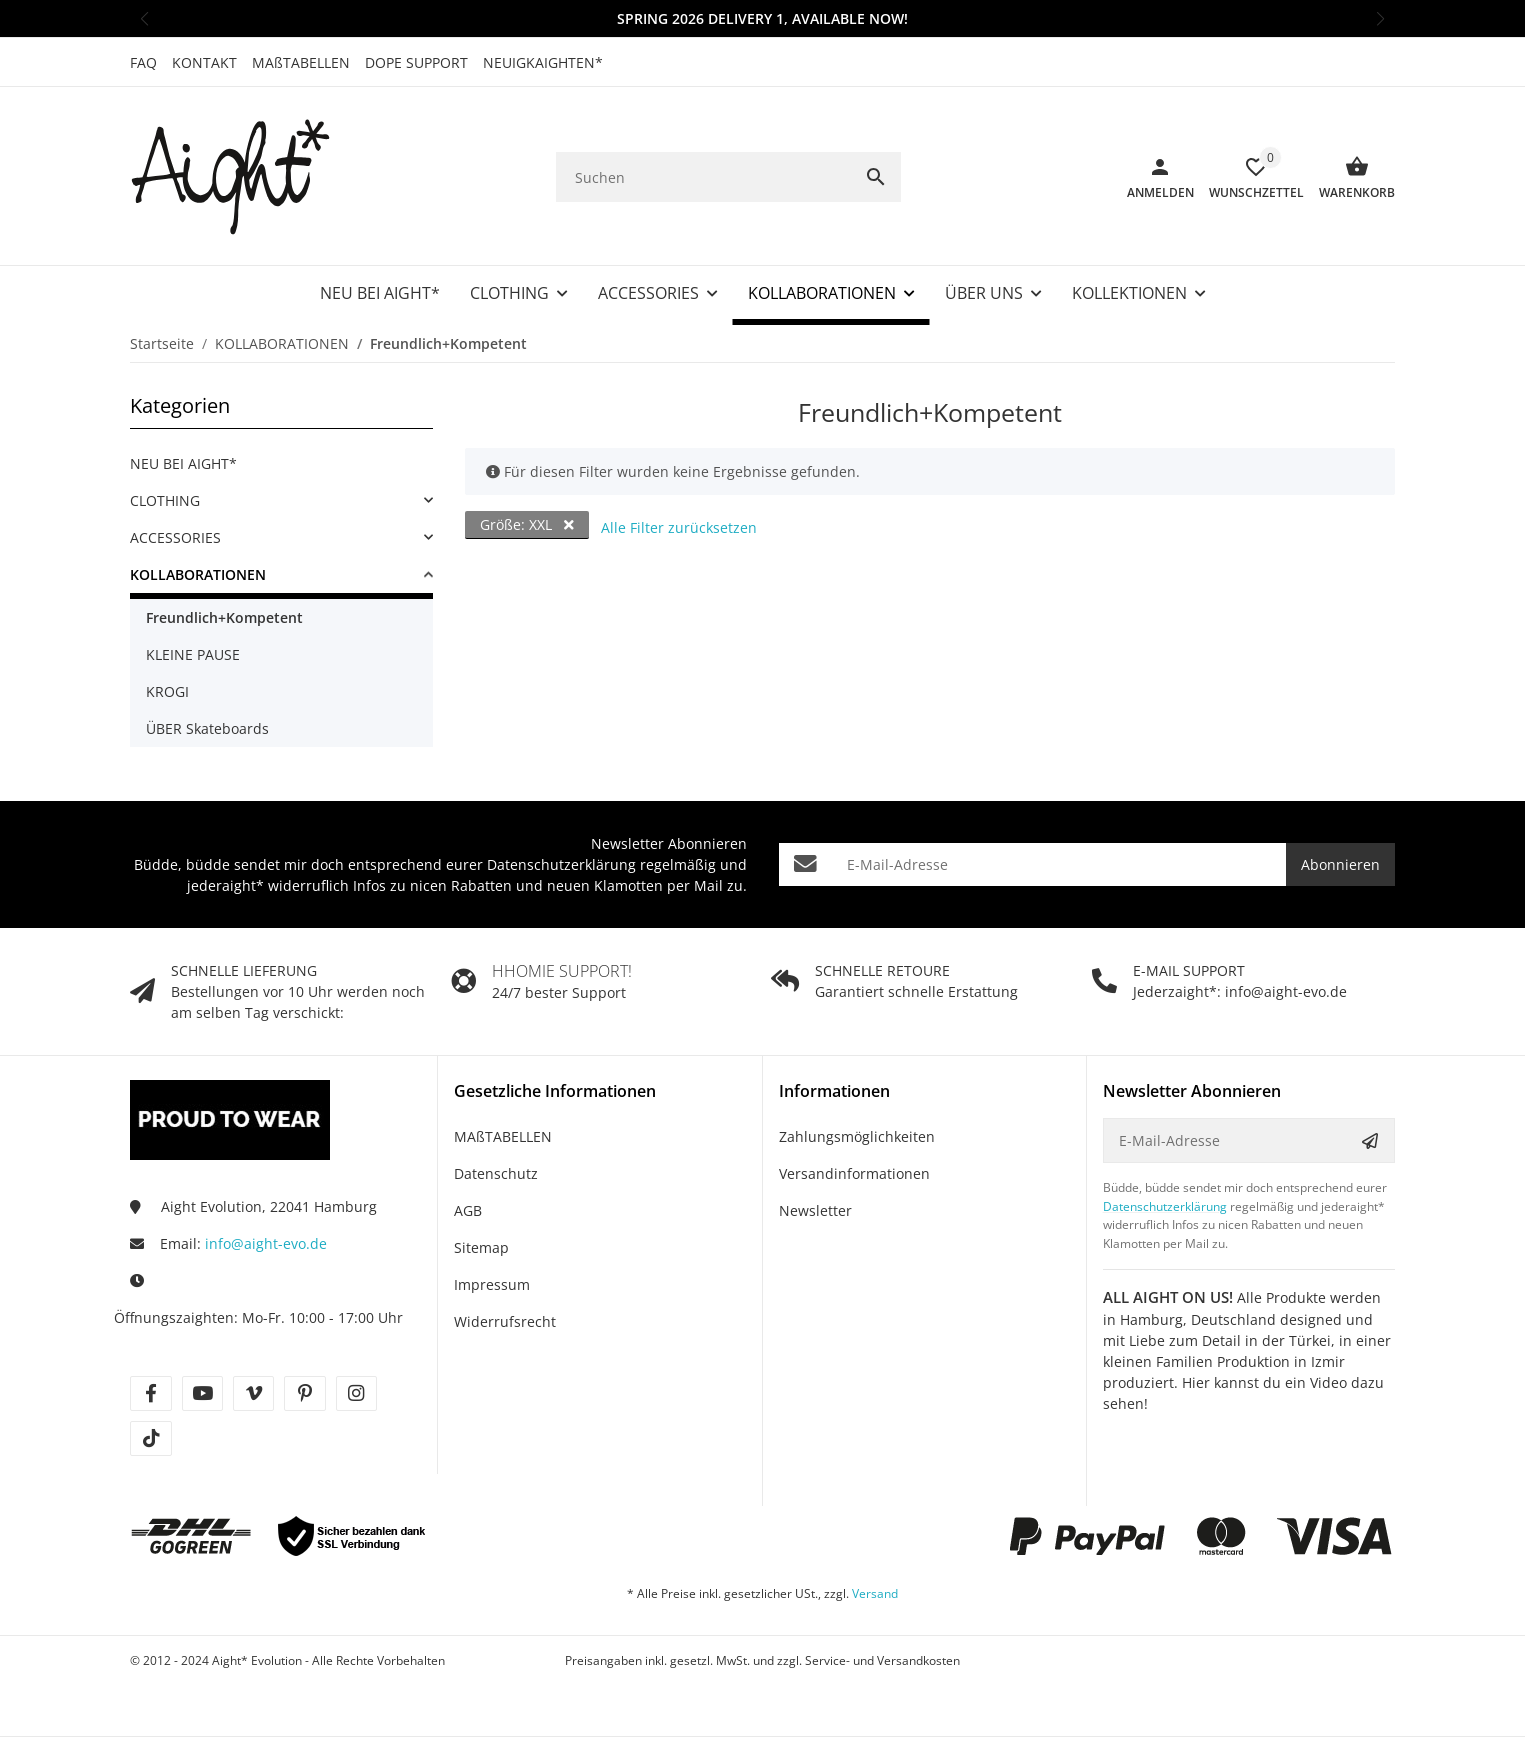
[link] (281, 500)
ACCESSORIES (175, 537)
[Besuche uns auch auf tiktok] (150, 1438)
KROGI (167, 691)
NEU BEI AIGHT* (183, 463)
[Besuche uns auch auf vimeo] (253, 1393)
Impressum (492, 1284)
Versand (875, 1593)
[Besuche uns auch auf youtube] (202, 1393)
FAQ (143, 62)
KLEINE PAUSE (193, 654)
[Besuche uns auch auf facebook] (150, 1393)
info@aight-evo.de (266, 1243)
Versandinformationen (854, 1173)
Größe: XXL (527, 524)
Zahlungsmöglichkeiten (857, 1136)
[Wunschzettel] (1249, 177)
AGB (468, 1210)
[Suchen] (703, 177)
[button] (144, 18)
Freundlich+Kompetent (224, 617)
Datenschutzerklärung (561, 864)
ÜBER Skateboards (207, 728)
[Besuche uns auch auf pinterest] (304, 1393)
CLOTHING (165, 500)
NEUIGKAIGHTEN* (543, 62)
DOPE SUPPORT (416, 62)
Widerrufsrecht (505, 1321)
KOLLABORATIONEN (198, 574)
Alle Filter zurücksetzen (679, 527)
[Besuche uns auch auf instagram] (356, 1393)
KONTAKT (204, 62)
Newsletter (815, 1210)
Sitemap (481, 1247)
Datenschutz (496, 1173)
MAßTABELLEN (301, 62)
